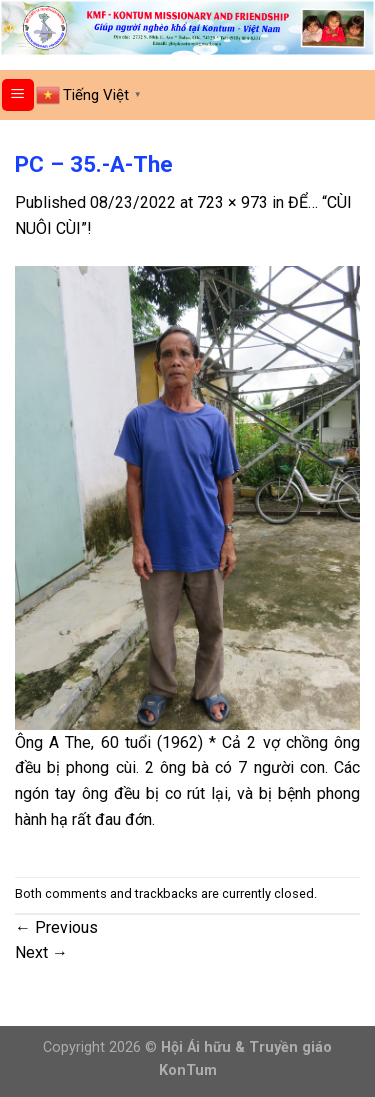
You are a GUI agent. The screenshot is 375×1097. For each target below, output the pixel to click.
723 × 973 (232, 202)
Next (41, 952)
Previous (56, 927)
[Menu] (18, 95)
